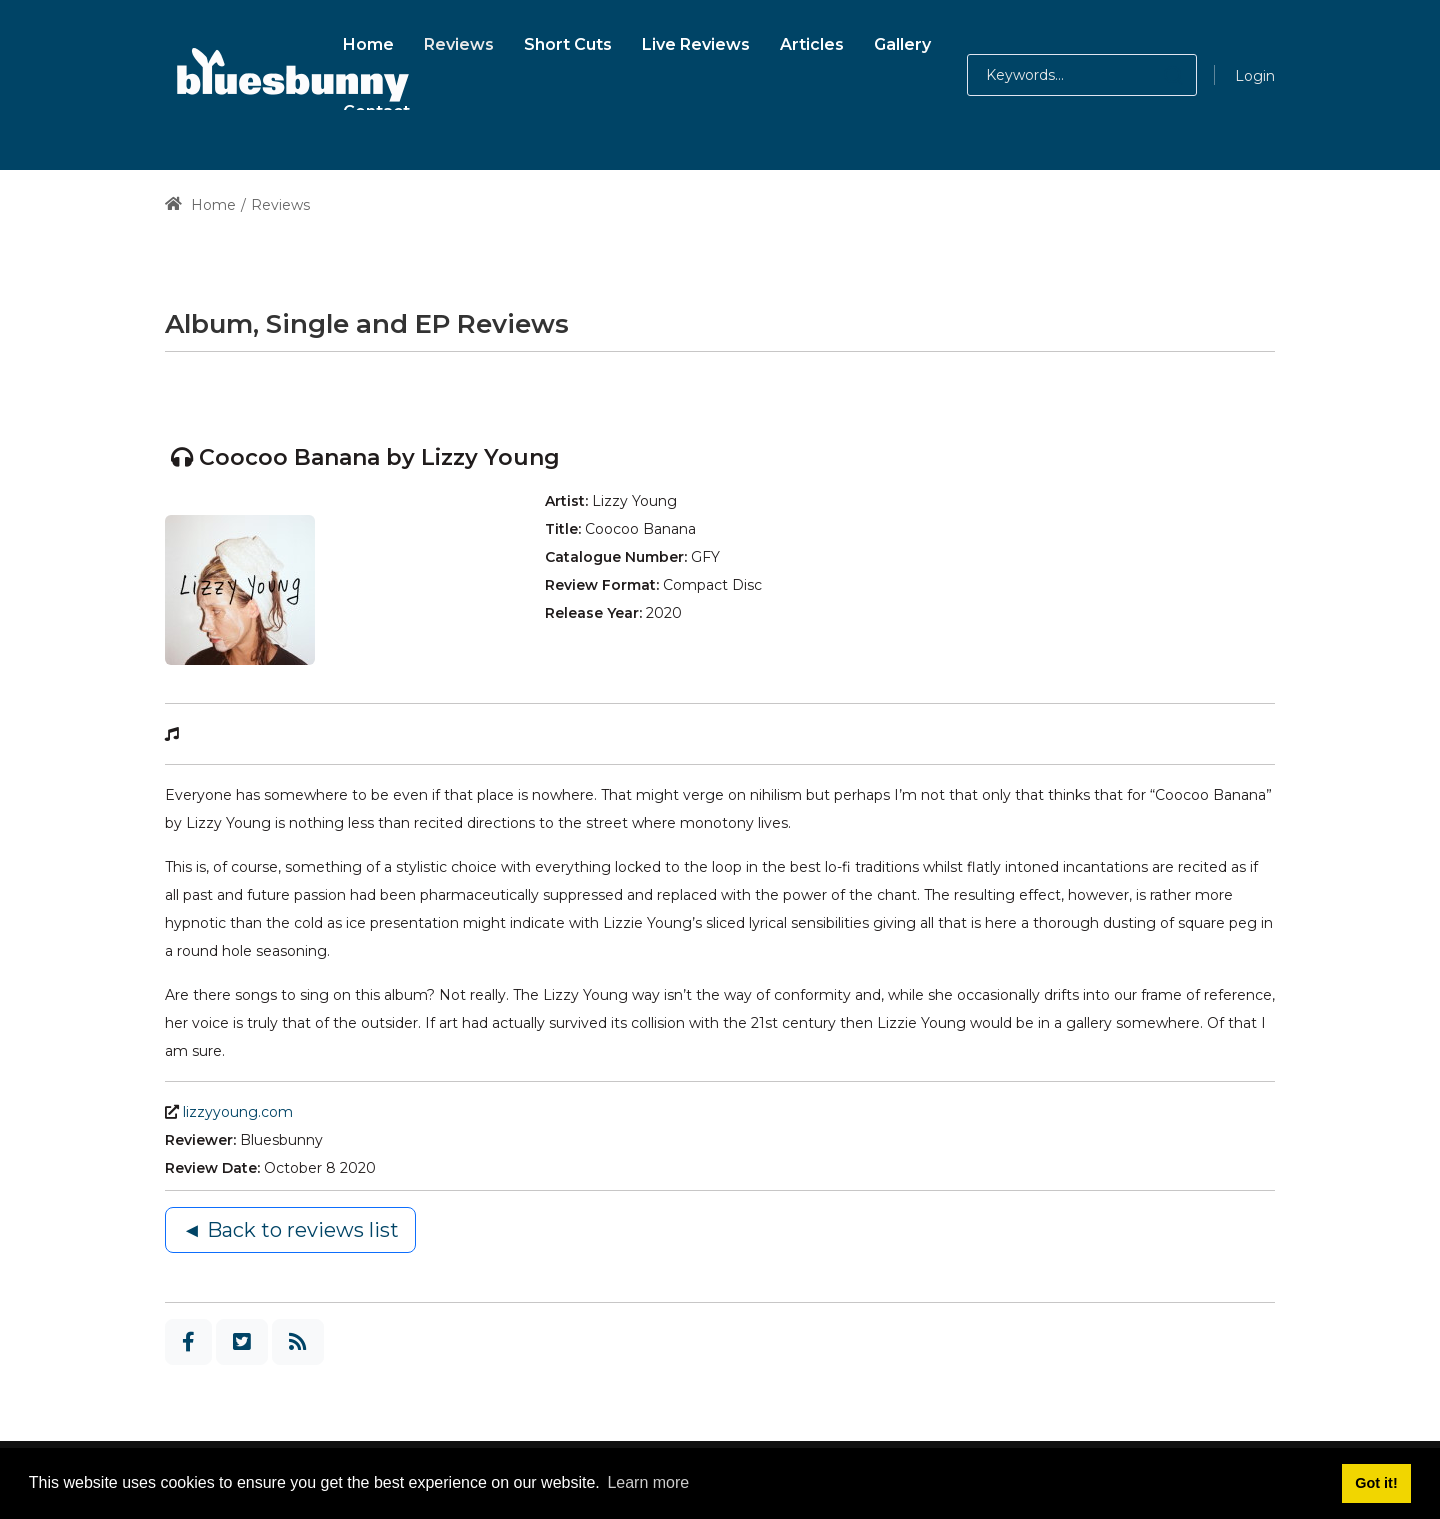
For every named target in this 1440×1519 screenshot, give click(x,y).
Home (200, 205)
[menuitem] (368, 41)
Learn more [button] (648, 1482)
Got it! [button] (1376, 1483)
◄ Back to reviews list (290, 1230)
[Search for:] (1082, 75)
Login (1255, 76)
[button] (1153, 75)
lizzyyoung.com (238, 1112)
